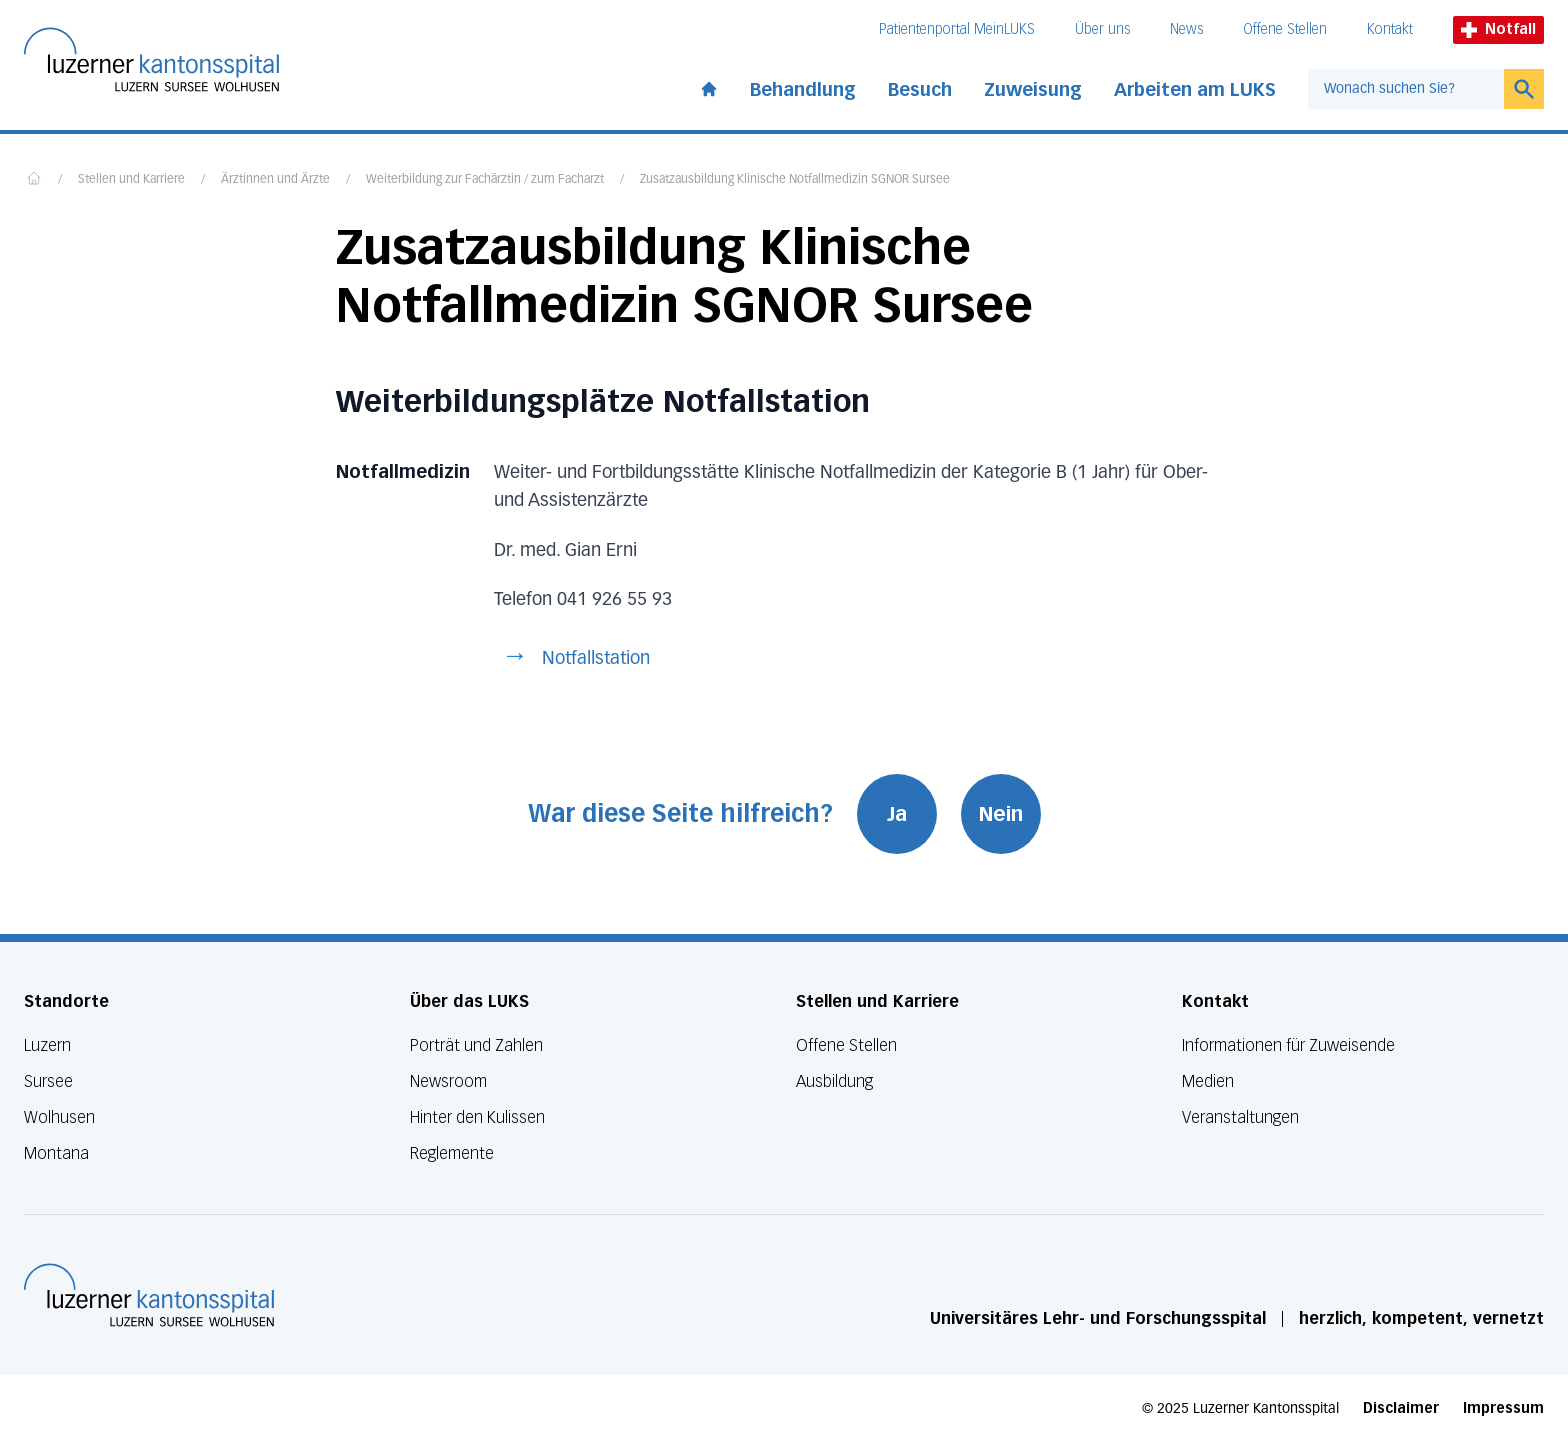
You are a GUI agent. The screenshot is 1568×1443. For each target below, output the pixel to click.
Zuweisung (1033, 90)
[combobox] (1406, 89)
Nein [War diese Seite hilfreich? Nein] (1001, 814)
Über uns (1102, 29)
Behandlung (803, 90)
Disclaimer (1401, 1408)
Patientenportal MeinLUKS (957, 29)
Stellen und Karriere (131, 180)
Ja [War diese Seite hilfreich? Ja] (897, 814)
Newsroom (448, 1081)
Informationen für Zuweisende (1288, 1045)
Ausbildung (834, 1081)
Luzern (47, 1045)
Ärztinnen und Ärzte (275, 180)
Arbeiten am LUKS (1195, 90)
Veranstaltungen (1240, 1117)
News (1186, 29)
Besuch (920, 90)
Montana (56, 1153)
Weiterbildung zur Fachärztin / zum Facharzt (485, 180)
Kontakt (1390, 29)
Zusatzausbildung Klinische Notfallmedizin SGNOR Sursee (795, 180)
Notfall (1498, 29)
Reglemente (452, 1153)
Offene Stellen (1285, 29)
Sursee (48, 1081)
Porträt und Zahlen (476, 1045)
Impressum (1503, 1408)
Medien (1208, 1081)
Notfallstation (596, 659)
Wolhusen (59, 1117)
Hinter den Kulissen (477, 1117)
